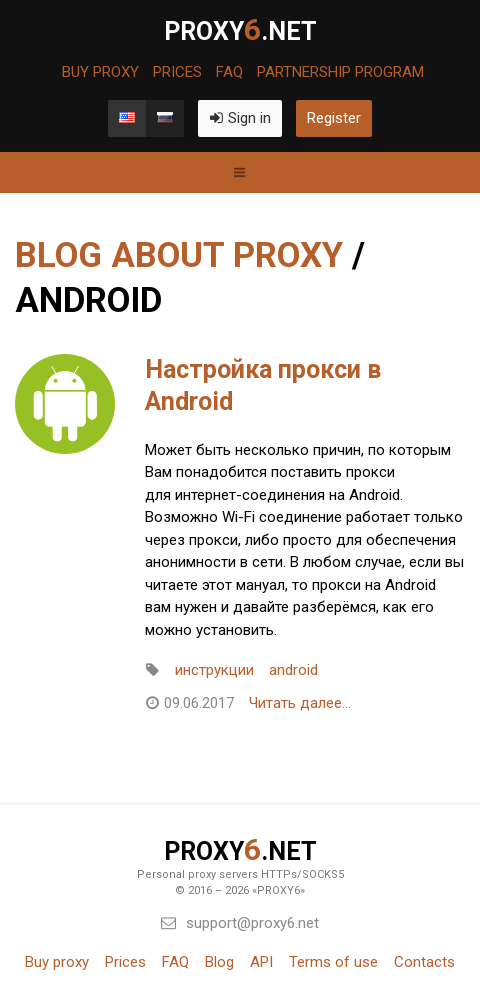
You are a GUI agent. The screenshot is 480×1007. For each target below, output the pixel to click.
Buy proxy (100, 72)
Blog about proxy (179, 255)
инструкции (214, 670)
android (293, 670)
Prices (177, 72)
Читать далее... (300, 703)
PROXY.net (240, 30)
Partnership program (340, 72)
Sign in (240, 118)
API (261, 962)
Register (334, 118)
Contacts (424, 962)
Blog (219, 962)
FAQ (229, 72)
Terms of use (333, 962)
